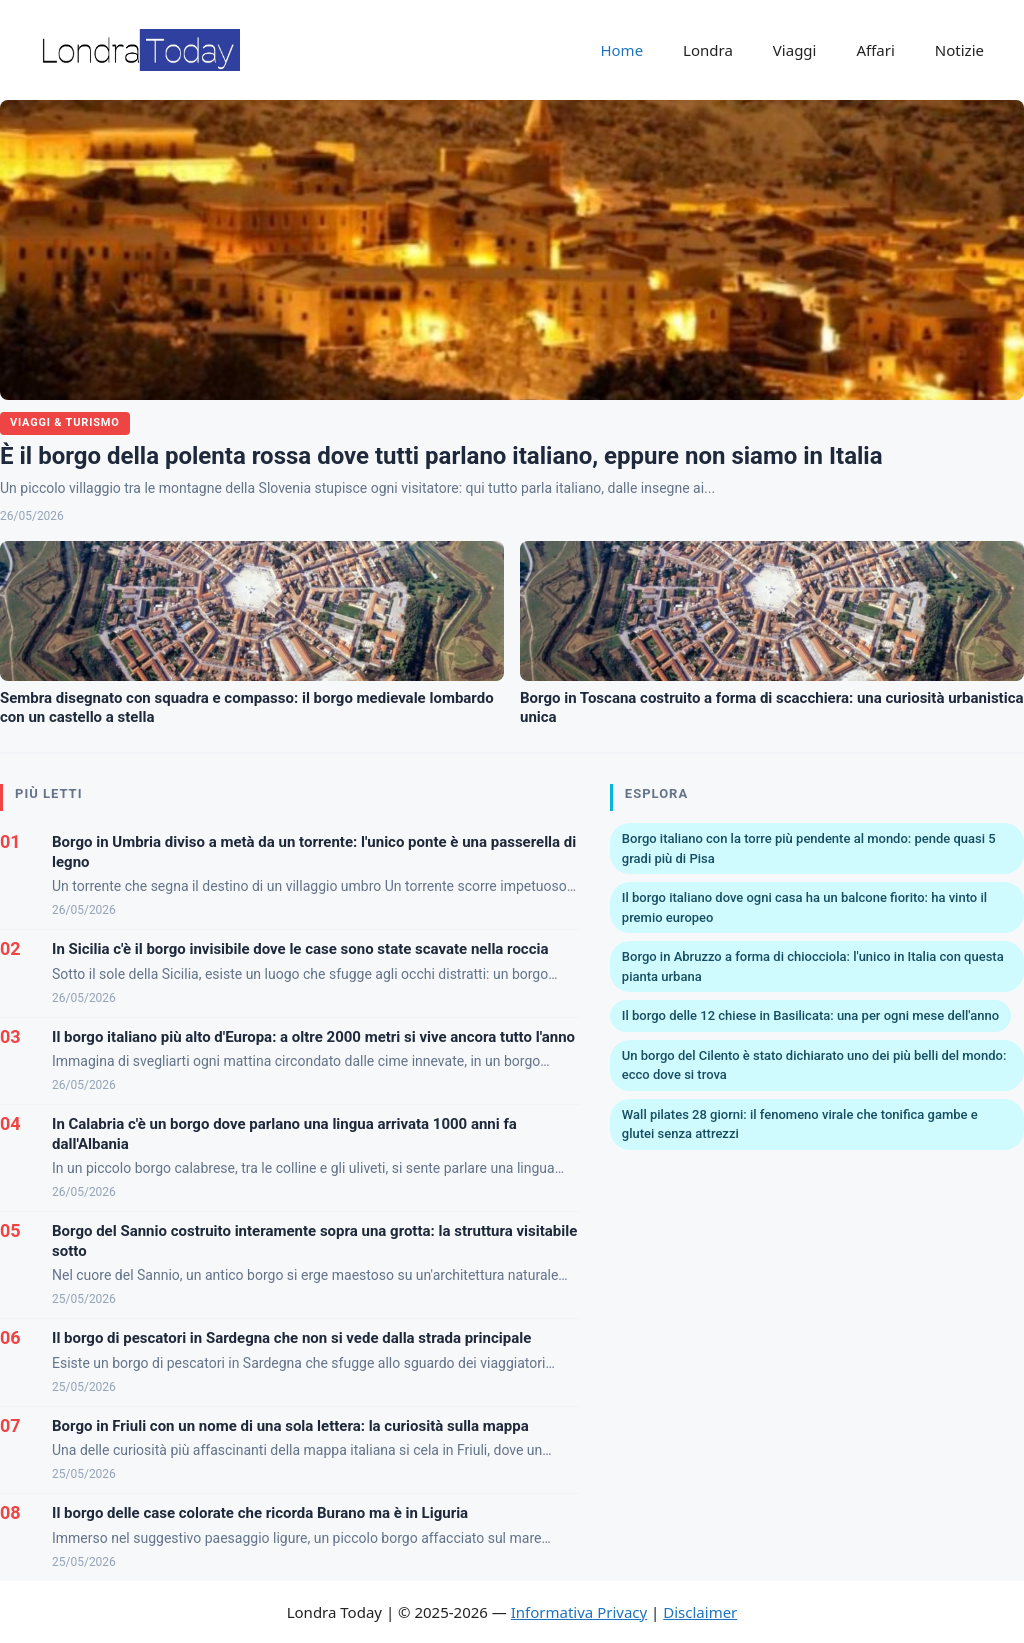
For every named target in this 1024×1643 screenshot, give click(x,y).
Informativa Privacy (579, 1612)
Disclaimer (700, 1612)
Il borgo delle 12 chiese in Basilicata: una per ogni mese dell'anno (810, 1015)
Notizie (959, 50)
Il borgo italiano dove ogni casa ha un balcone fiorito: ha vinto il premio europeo (804, 907)
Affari (875, 50)
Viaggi (795, 50)
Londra (708, 50)
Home (621, 50)
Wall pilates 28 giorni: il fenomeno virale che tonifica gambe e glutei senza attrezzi (800, 1124)
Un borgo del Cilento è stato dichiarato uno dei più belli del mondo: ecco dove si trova (814, 1065)
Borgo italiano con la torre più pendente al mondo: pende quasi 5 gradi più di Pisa (809, 848)
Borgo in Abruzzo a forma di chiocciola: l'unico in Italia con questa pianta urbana (813, 966)
